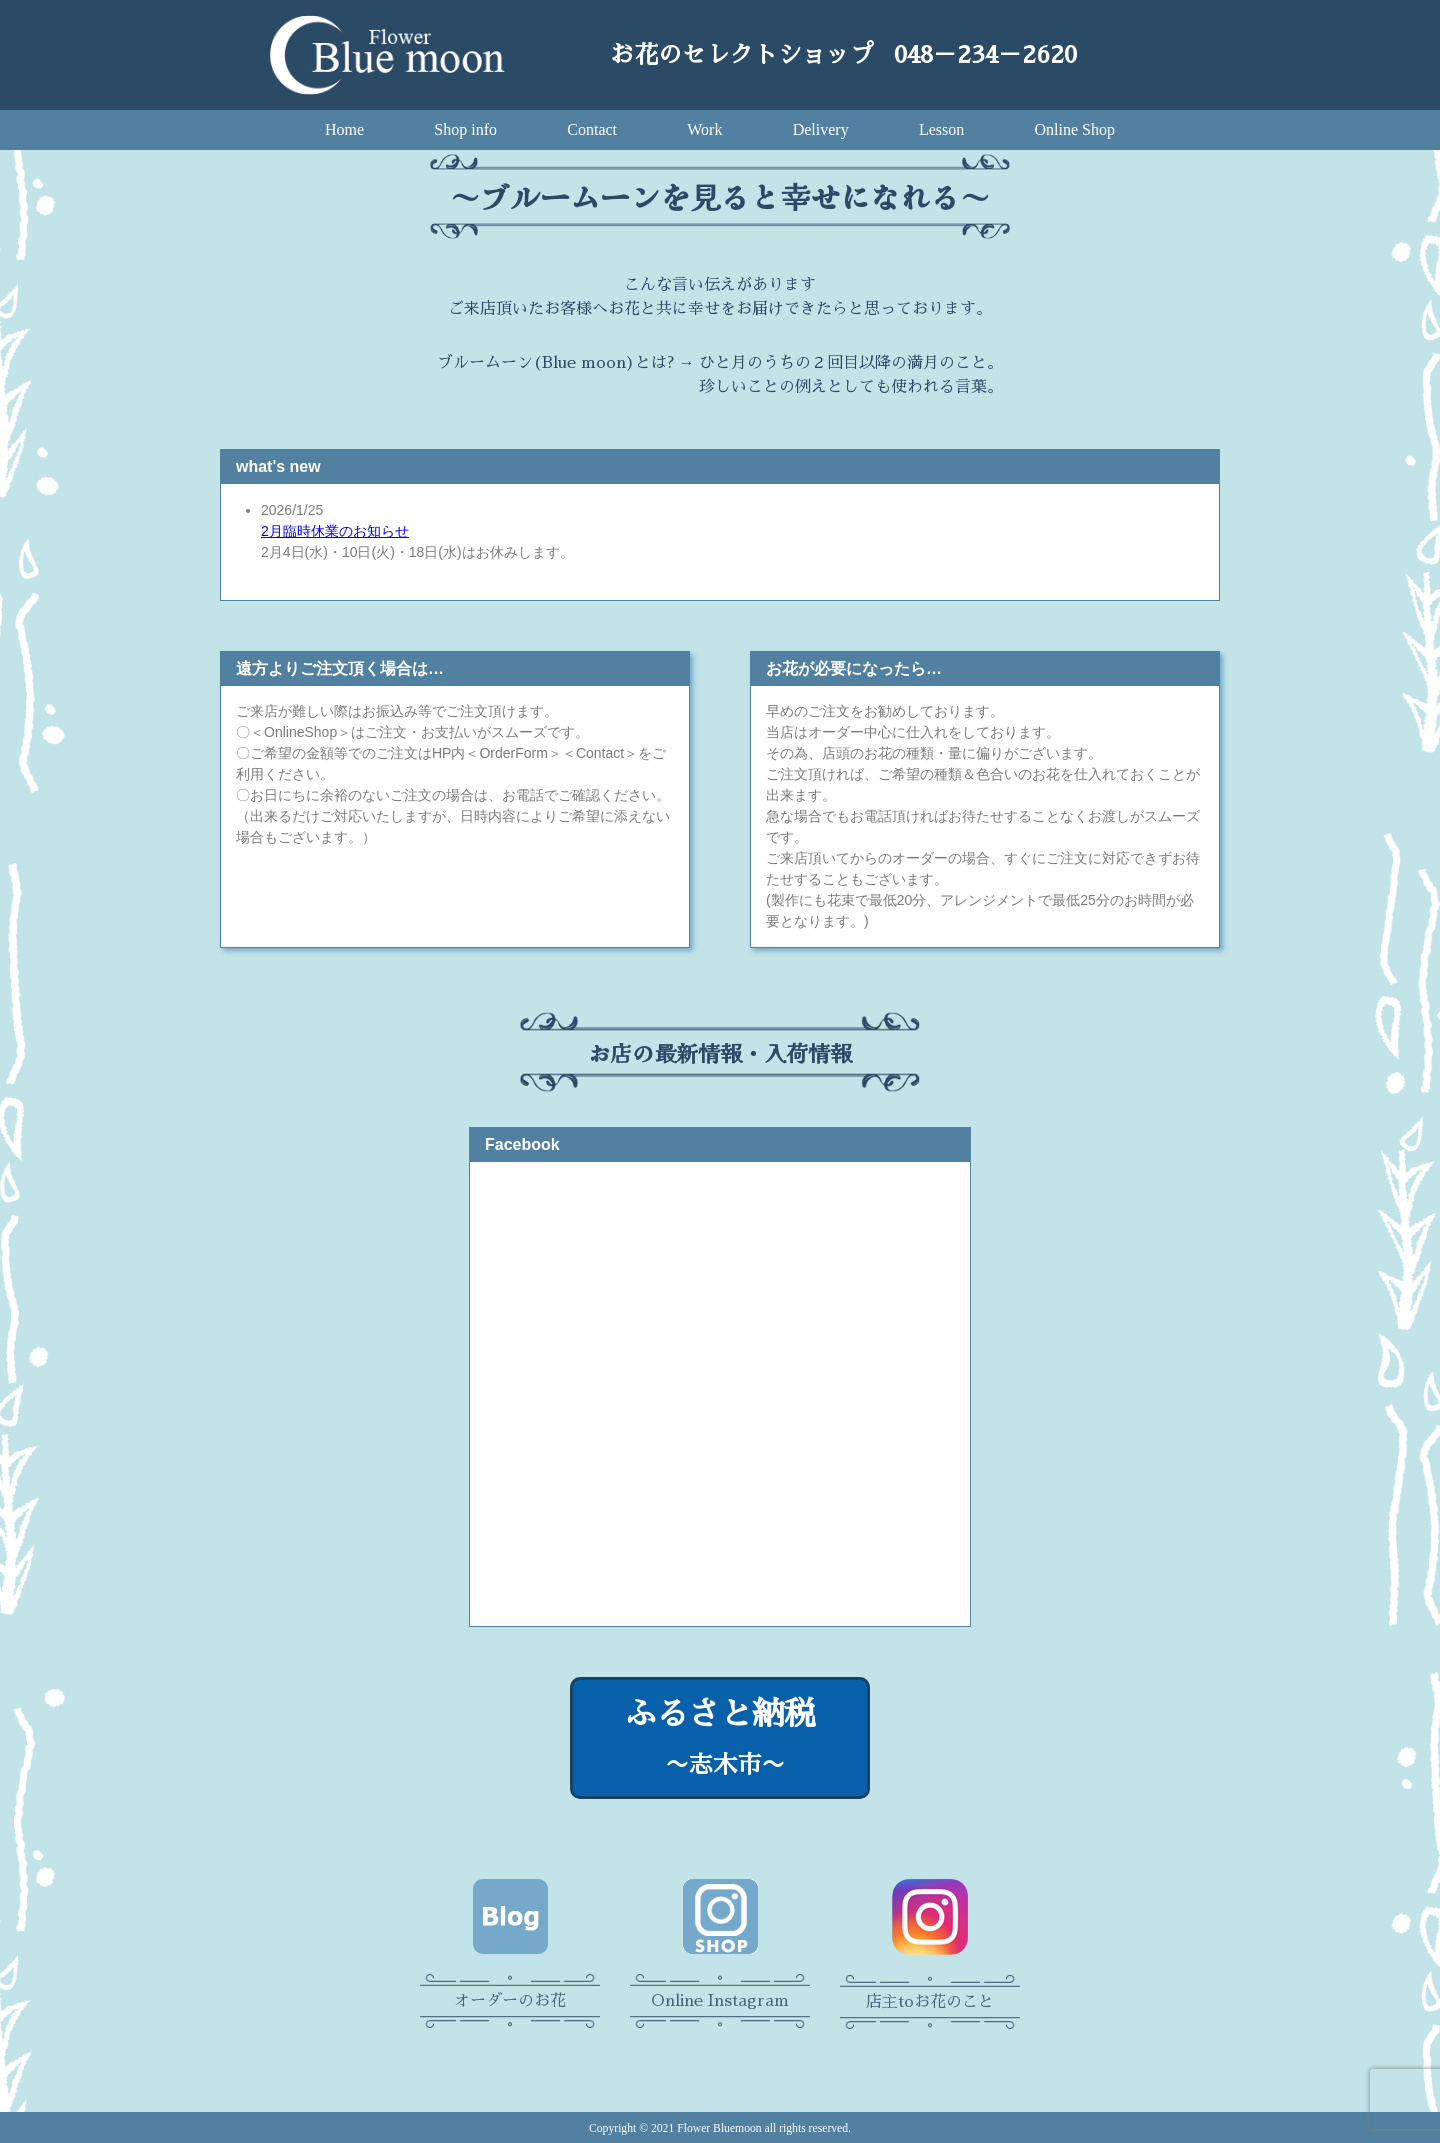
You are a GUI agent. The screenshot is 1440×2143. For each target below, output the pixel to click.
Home (344, 129)
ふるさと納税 (720, 1740)
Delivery (821, 129)
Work (704, 129)
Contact (592, 129)
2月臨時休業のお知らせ (335, 531)
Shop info (465, 129)
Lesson (941, 129)
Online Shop (1075, 129)
